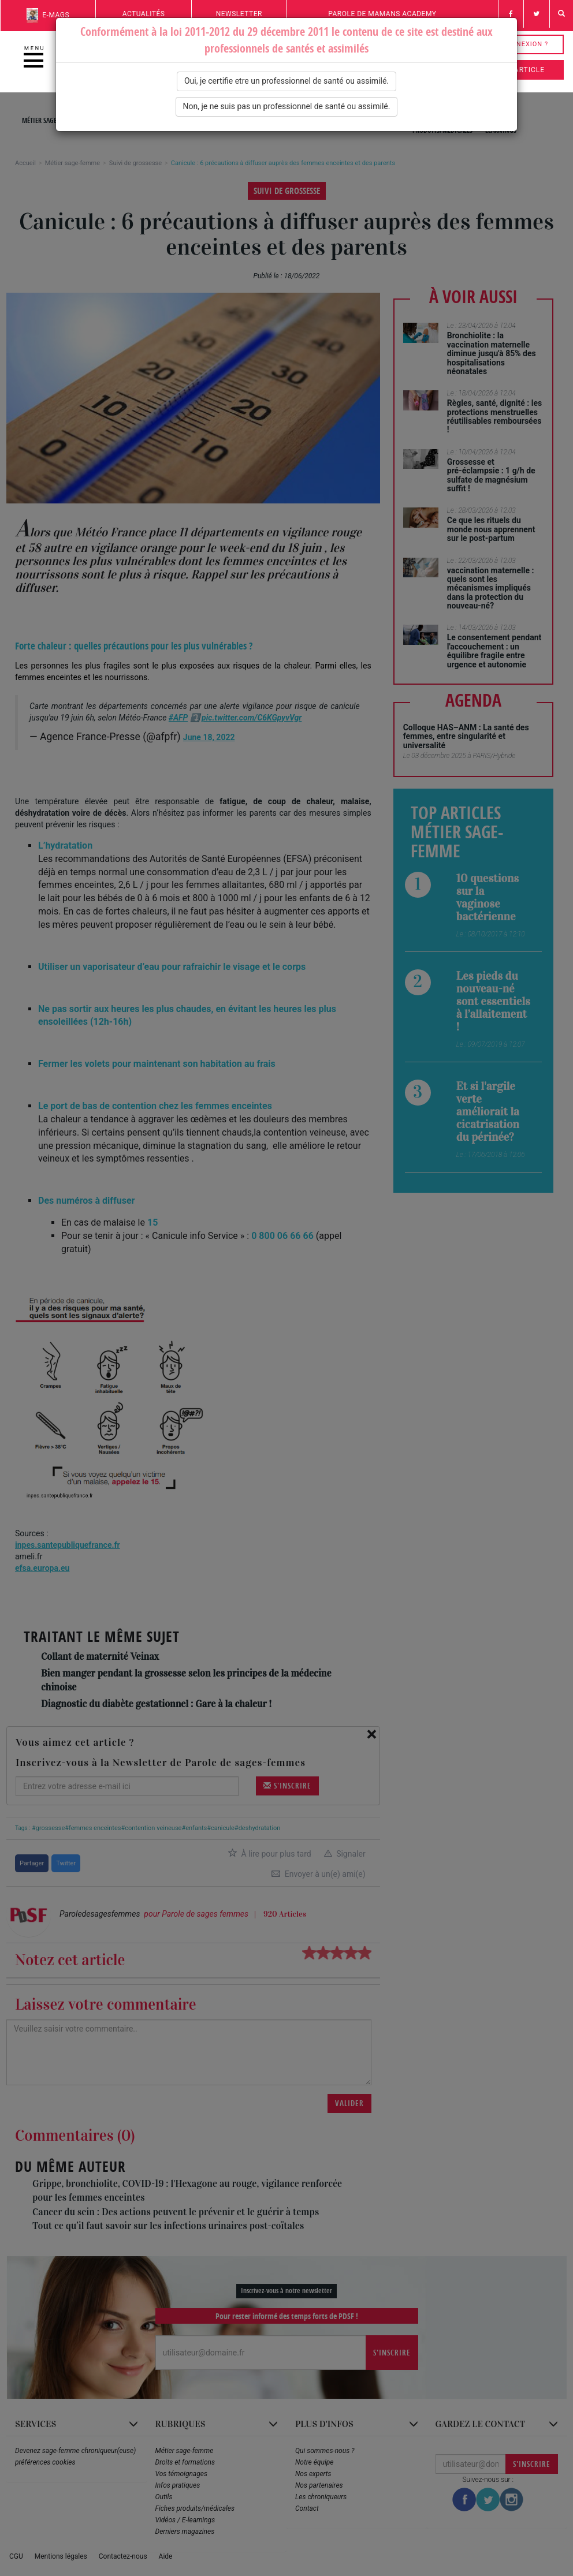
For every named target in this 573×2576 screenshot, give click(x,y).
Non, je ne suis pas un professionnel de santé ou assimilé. (286, 106)
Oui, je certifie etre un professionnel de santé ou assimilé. (286, 80)
